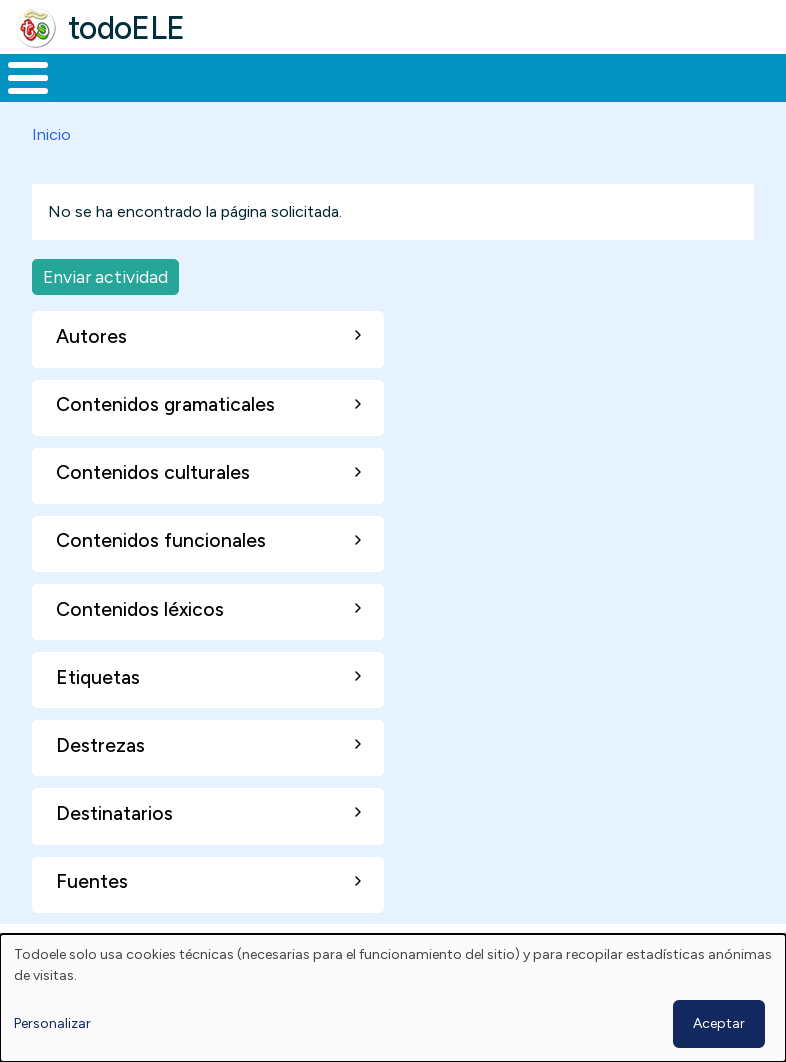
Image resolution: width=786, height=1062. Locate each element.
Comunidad (675, 96)
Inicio (17, 97)
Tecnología (542, 96)
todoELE (126, 28)
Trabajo (344, 96)
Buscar (765, 76)
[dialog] (393, 998)
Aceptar (719, 1023)
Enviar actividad (105, 313)
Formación (225, 96)
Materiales (96, 96)
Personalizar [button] (52, 1023)
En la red (436, 96)
